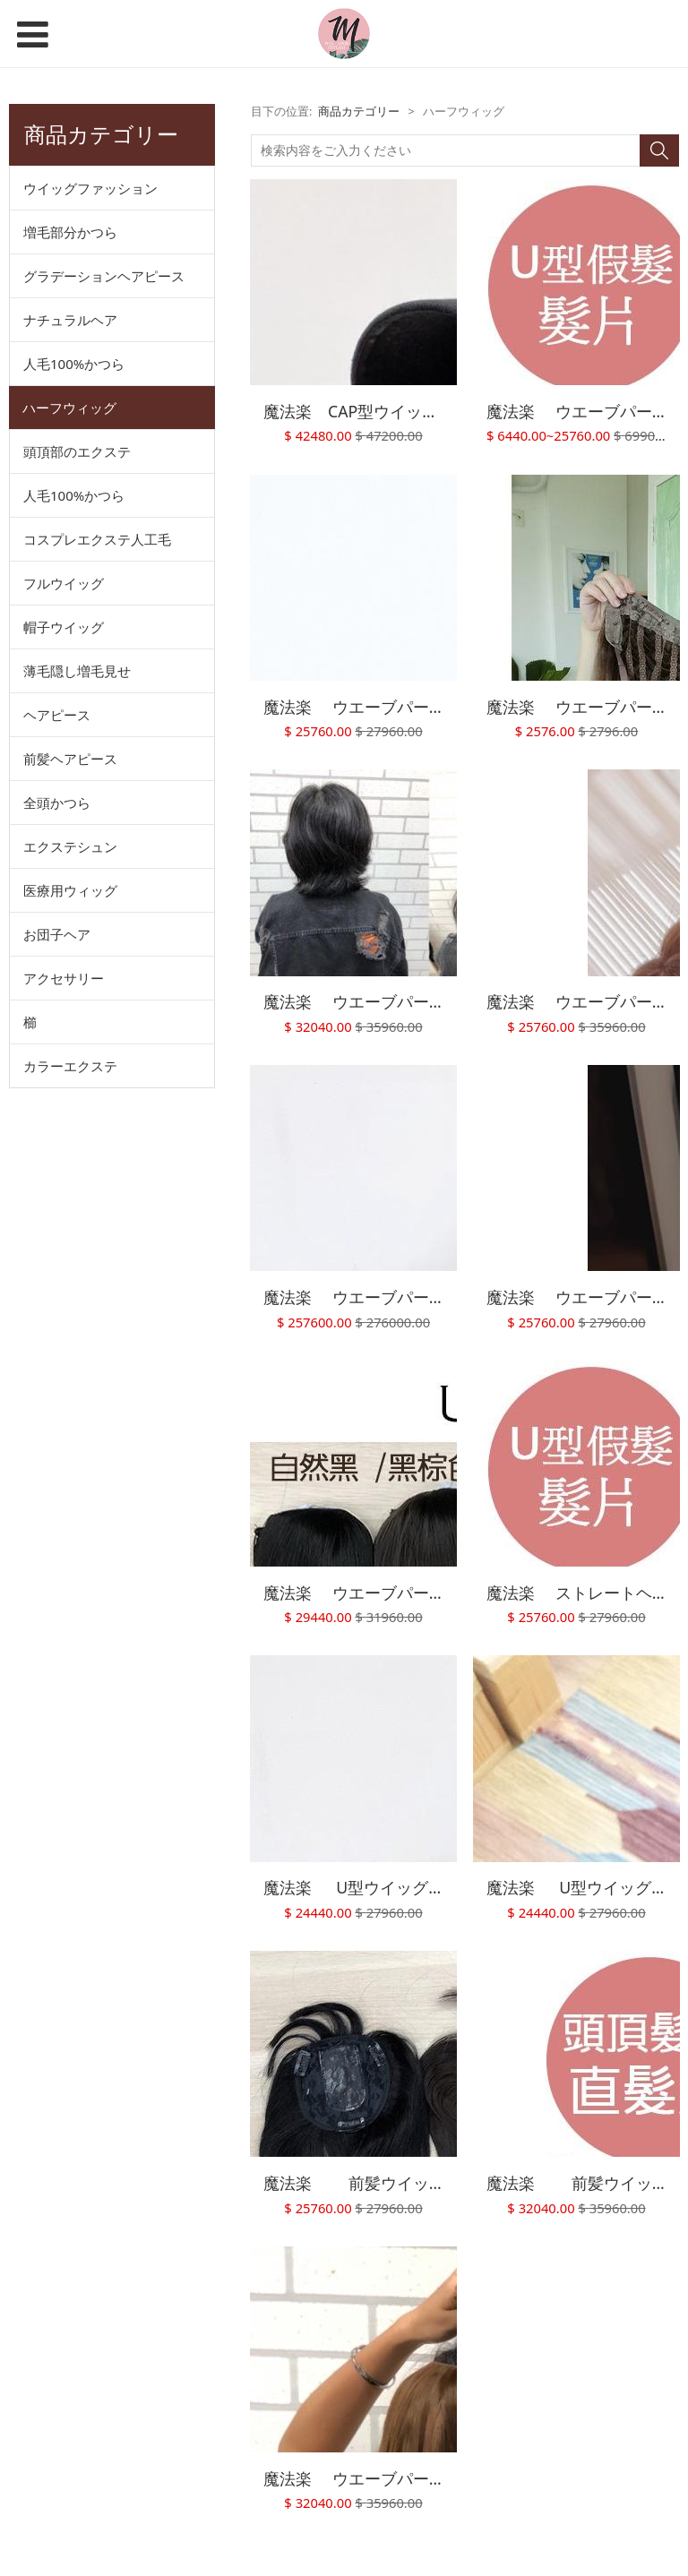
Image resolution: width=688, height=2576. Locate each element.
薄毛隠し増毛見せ (77, 671)
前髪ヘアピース (70, 759)
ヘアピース (56, 715)
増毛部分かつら (70, 232)
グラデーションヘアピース (104, 276)
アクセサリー (63, 978)
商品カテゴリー (359, 111)
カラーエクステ (70, 1066)
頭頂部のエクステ (77, 451)
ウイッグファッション (90, 188)
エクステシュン (70, 846)
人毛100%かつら (74, 364)
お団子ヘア (56, 934)
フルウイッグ (63, 583)
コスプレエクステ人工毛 (97, 539)
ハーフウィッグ (69, 407)
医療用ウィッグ (70, 890)
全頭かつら (56, 802)
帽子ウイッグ (63, 627)
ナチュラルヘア (70, 320)
